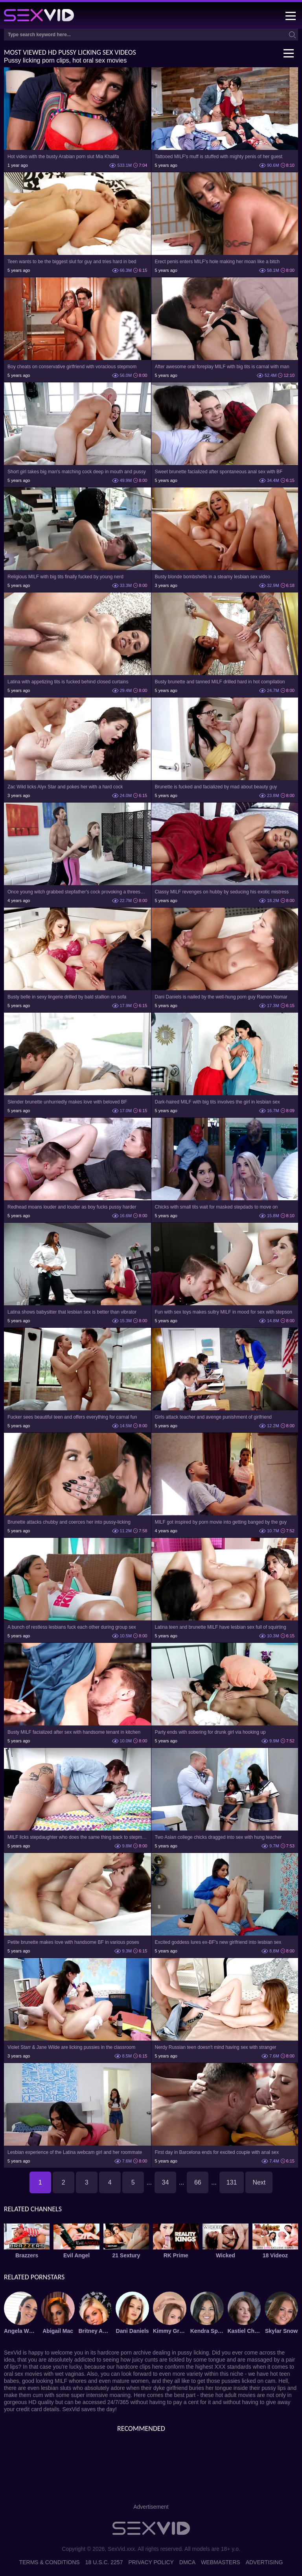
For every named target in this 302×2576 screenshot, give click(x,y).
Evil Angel (76, 2255)
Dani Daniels (132, 2331)
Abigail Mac (57, 2331)
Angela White (20, 2331)
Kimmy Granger (169, 2331)
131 (231, 2182)
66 (197, 2182)
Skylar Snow (281, 2331)
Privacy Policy (150, 2562)
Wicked (225, 2255)
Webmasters (220, 2562)
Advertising (264, 2562)
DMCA (187, 2562)
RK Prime (176, 2255)
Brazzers (26, 2255)
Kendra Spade (207, 2331)
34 (165, 2182)
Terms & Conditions (49, 2562)
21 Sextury (126, 2255)
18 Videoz (275, 2255)
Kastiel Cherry (244, 2331)
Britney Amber (95, 2331)
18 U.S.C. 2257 (104, 2562)
